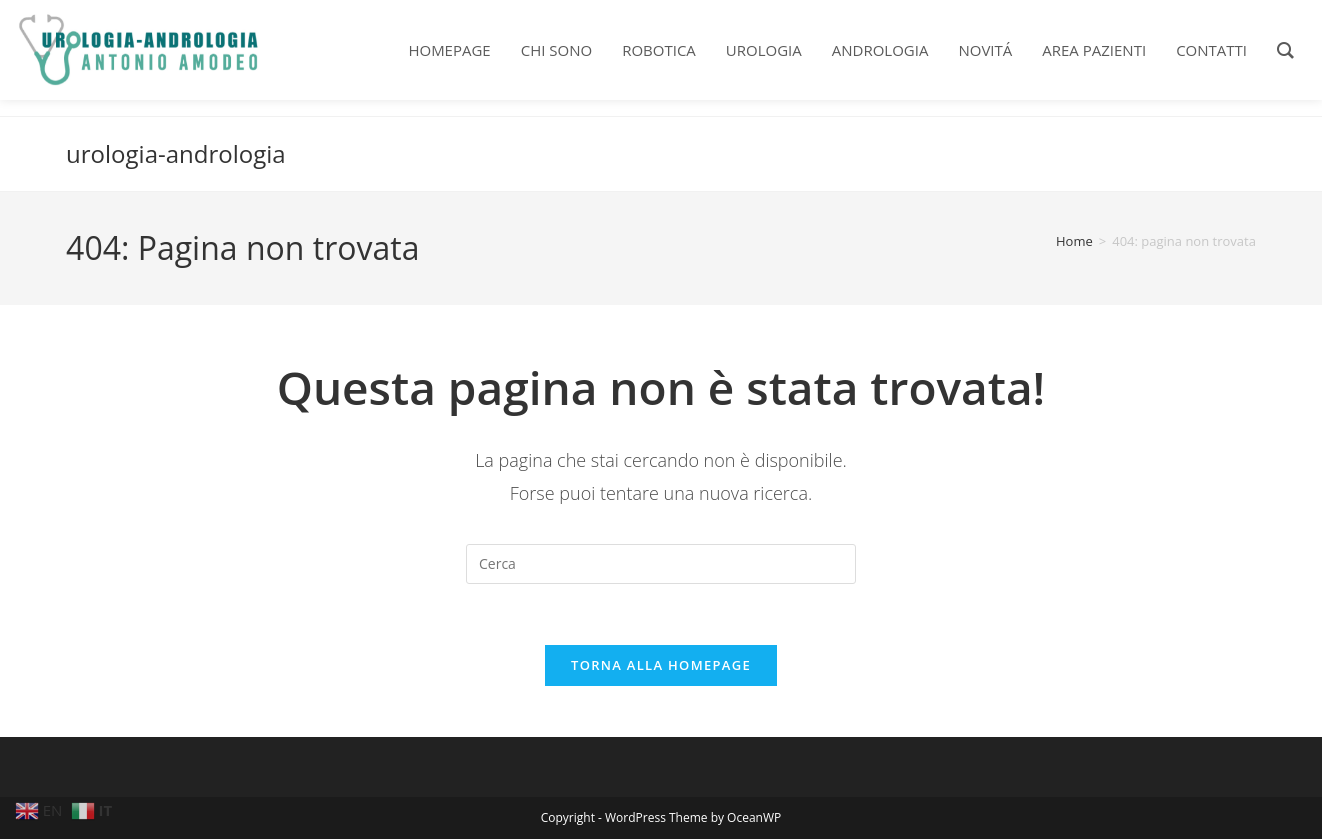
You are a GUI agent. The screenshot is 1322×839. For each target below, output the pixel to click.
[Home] (1074, 241)
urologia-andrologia (176, 153)
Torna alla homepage (661, 665)
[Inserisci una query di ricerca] (661, 564)
